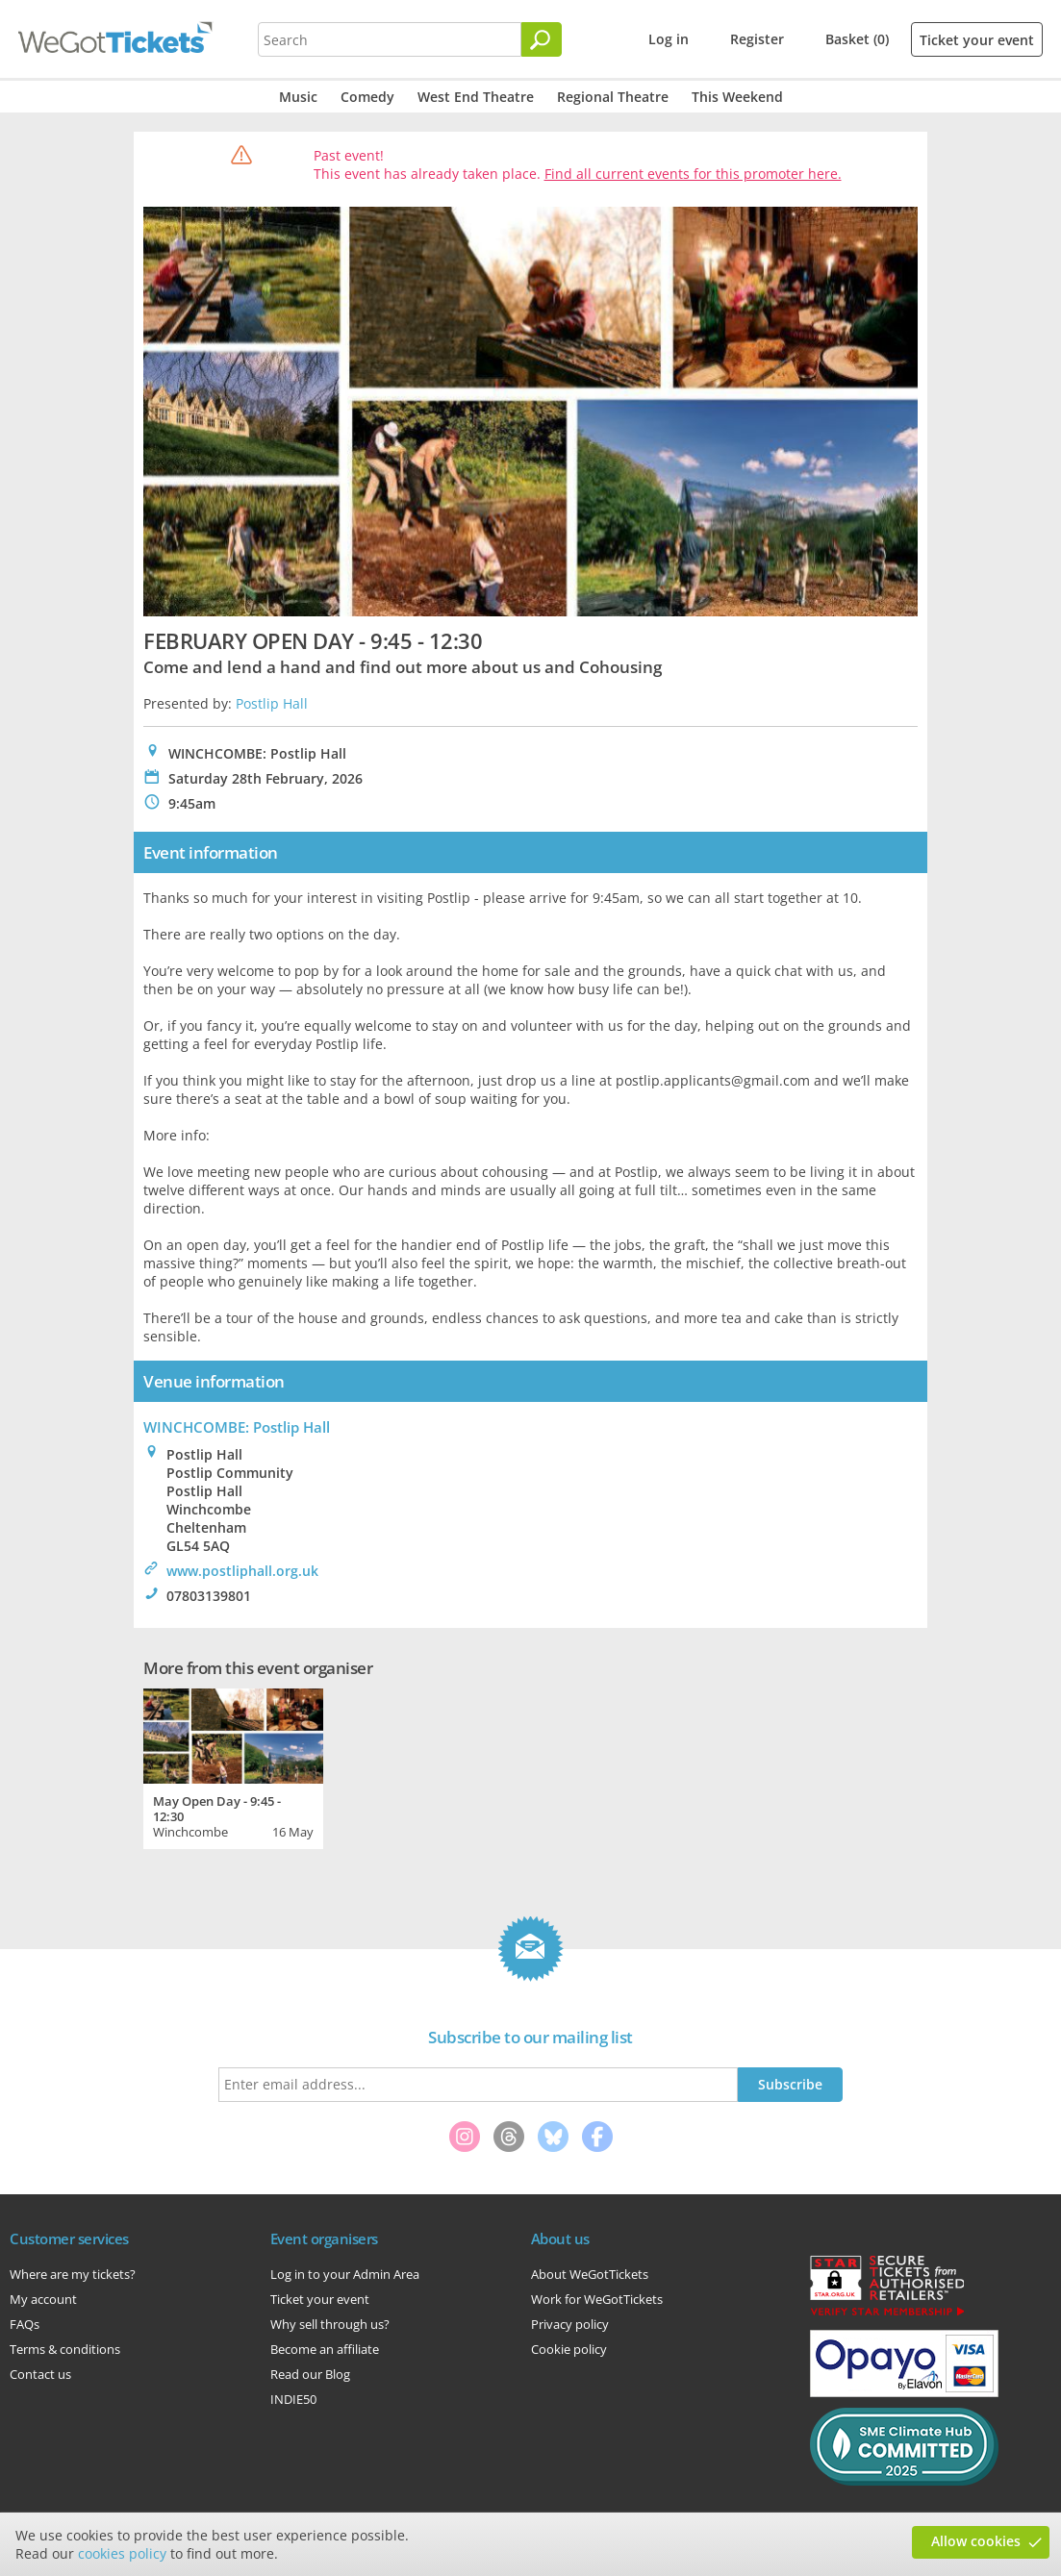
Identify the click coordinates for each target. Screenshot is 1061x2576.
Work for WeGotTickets (597, 2299)
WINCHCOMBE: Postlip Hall (236, 1427)
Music (298, 97)
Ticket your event (977, 40)
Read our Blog (310, 2374)
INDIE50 (293, 2399)
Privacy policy (570, 2324)
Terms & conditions (65, 2349)
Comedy (367, 97)
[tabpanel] (233, 1766)
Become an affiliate (324, 2349)
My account (43, 2299)
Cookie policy (569, 2349)
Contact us (40, 2374)
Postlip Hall (272, 703)
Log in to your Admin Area (344, 2274)
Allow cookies (976, 2541)
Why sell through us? (330, 2324)
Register (757, 39)
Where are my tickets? (73, 2274)
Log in (668, 39)
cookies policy (122, 2553)
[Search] (541, 39)
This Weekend (737, 97)
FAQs (24, 2324)
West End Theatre (475, 97)
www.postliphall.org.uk (242, 1571)
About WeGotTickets (589, 2274)
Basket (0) (857, 39)
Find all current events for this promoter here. (693, 173)
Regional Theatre (613, 97)
